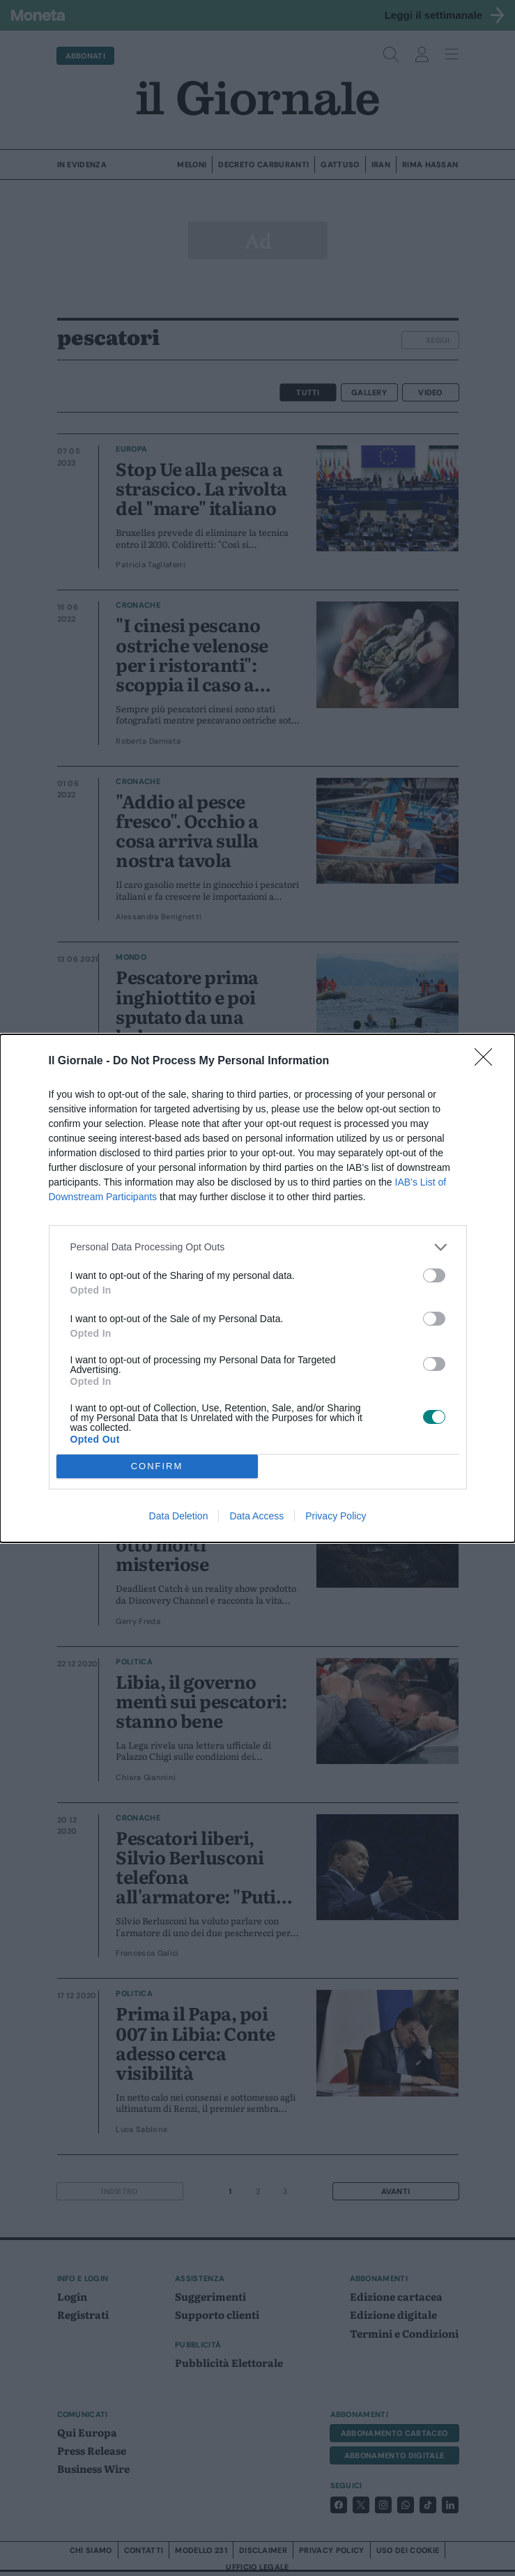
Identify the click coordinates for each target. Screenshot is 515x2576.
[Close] (488, 1061)
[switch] (434, 1275)
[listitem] (257, 1247)
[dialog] (257, 1288)
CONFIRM (157, 1466)
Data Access (256, 1515)
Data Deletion (178, 1515)
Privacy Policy (335, 1515)
